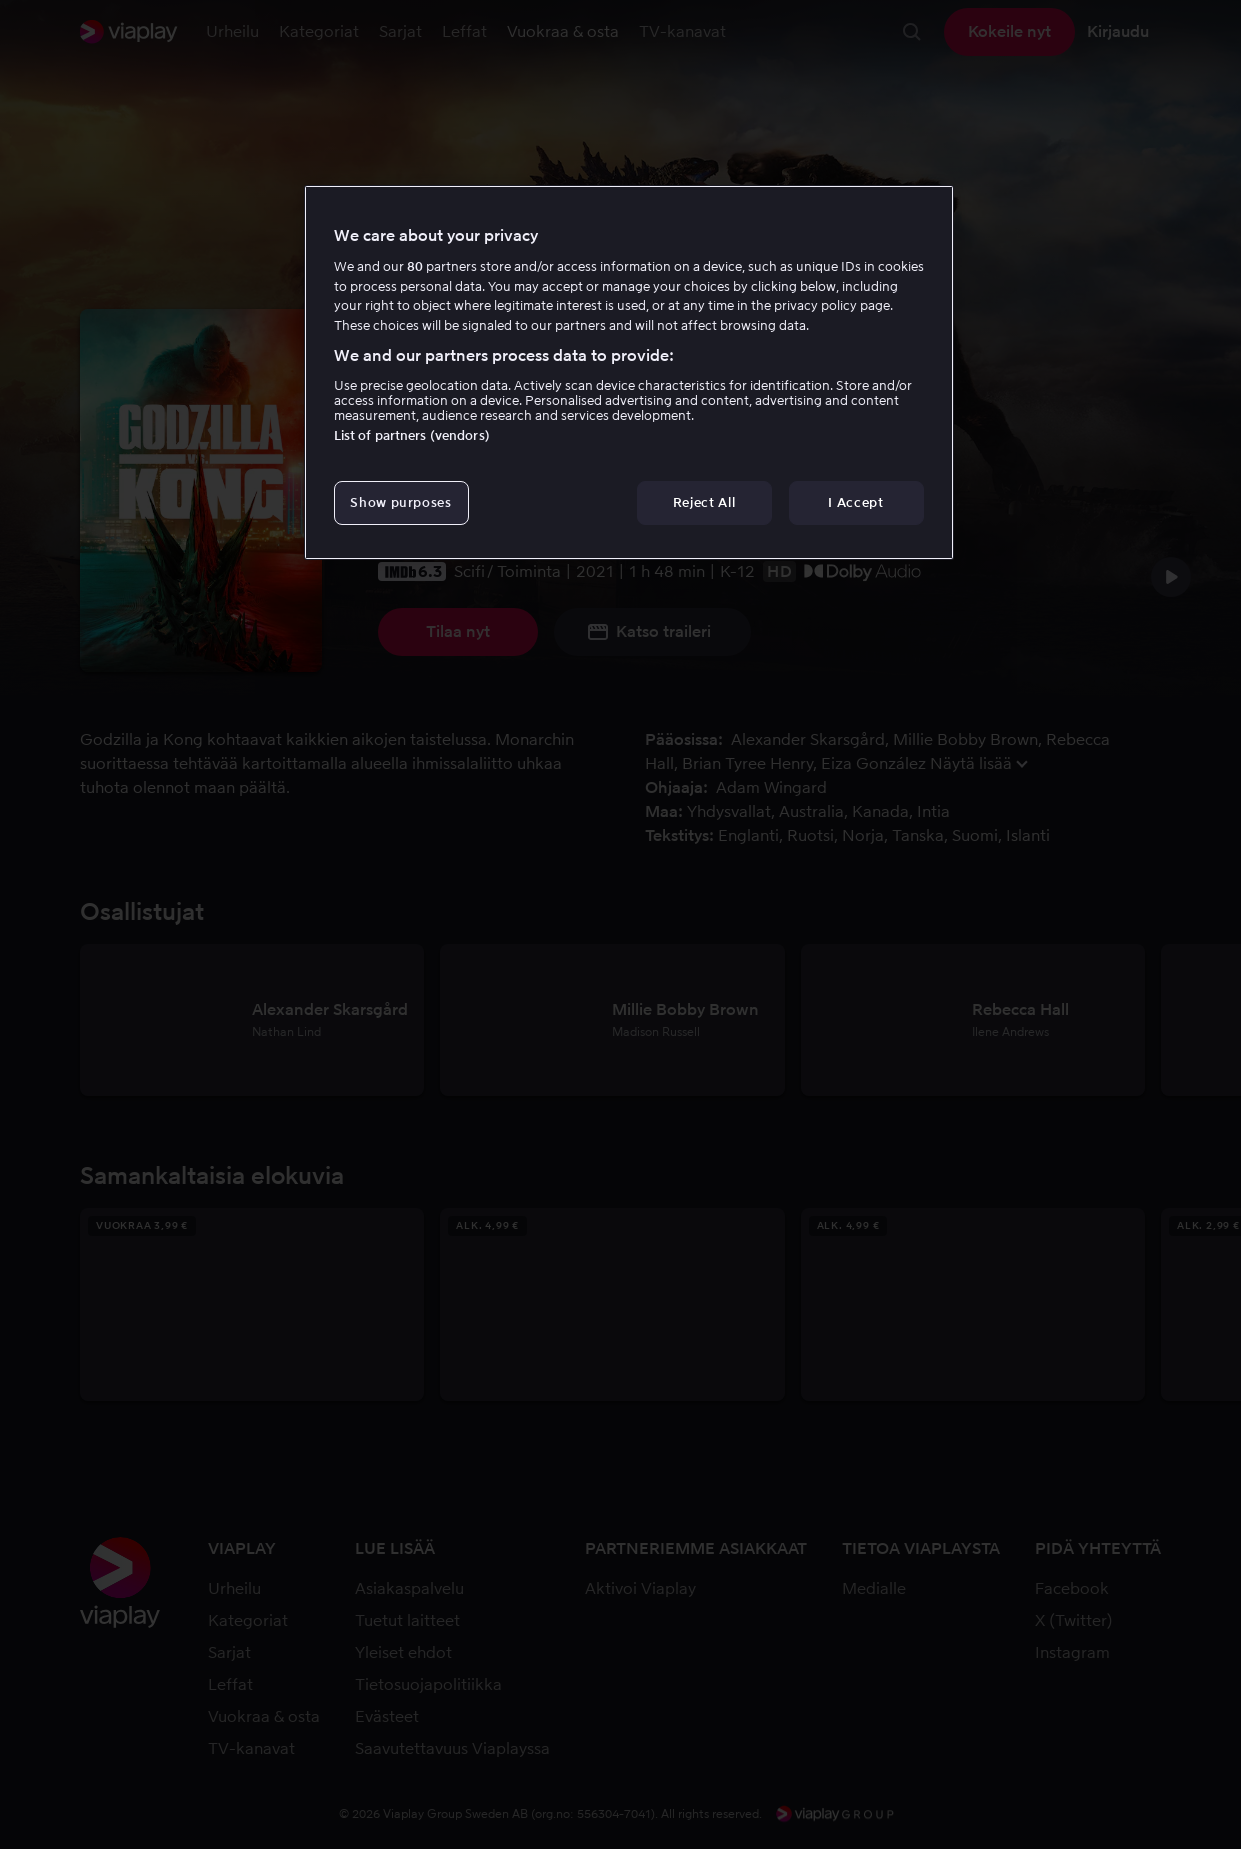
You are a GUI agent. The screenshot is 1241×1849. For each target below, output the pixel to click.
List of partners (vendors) (412, 435)
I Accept (855, 502)
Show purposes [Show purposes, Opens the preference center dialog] (400, 502)
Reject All (704, 502)
